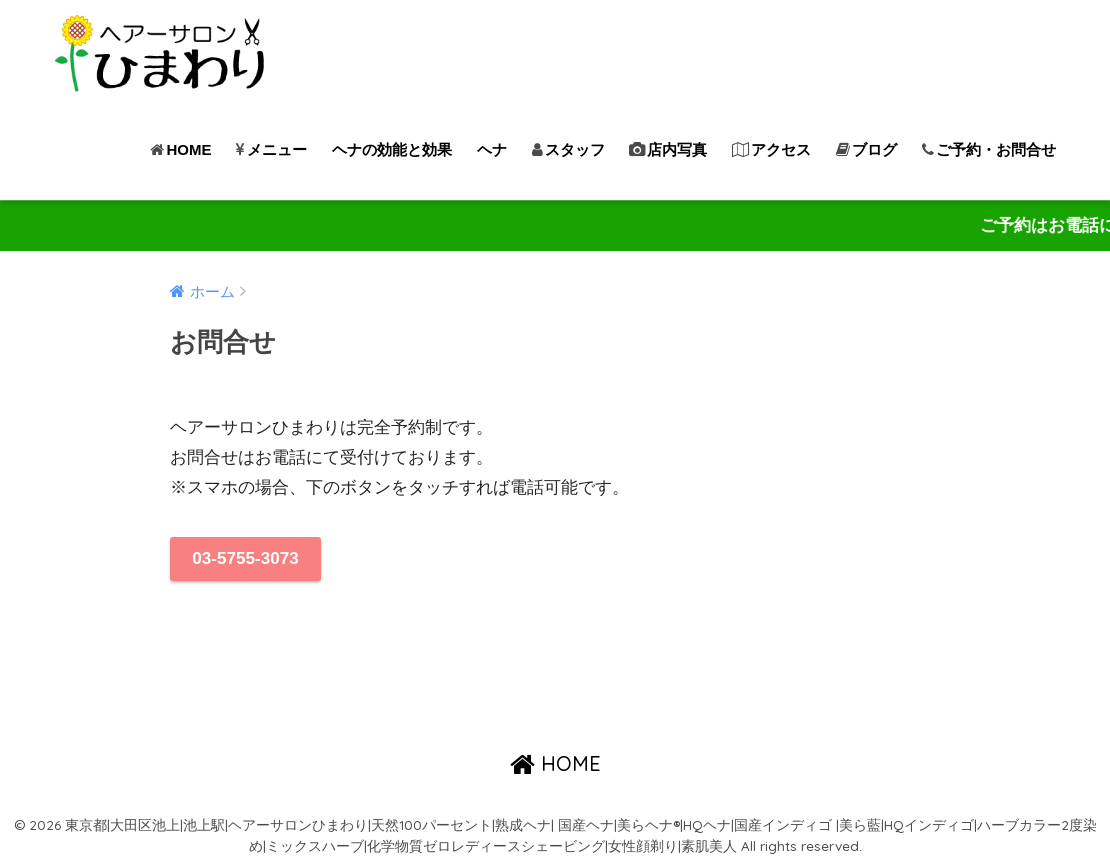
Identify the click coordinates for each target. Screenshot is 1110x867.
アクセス (771, 149)
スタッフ (568, 149)
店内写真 (668, 149)
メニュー (271, 149)
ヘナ (492, 149)
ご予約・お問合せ (989, 149)
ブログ (866, 149)
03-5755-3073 (245, 558)
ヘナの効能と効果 (392, 149)
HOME (180, 149)
